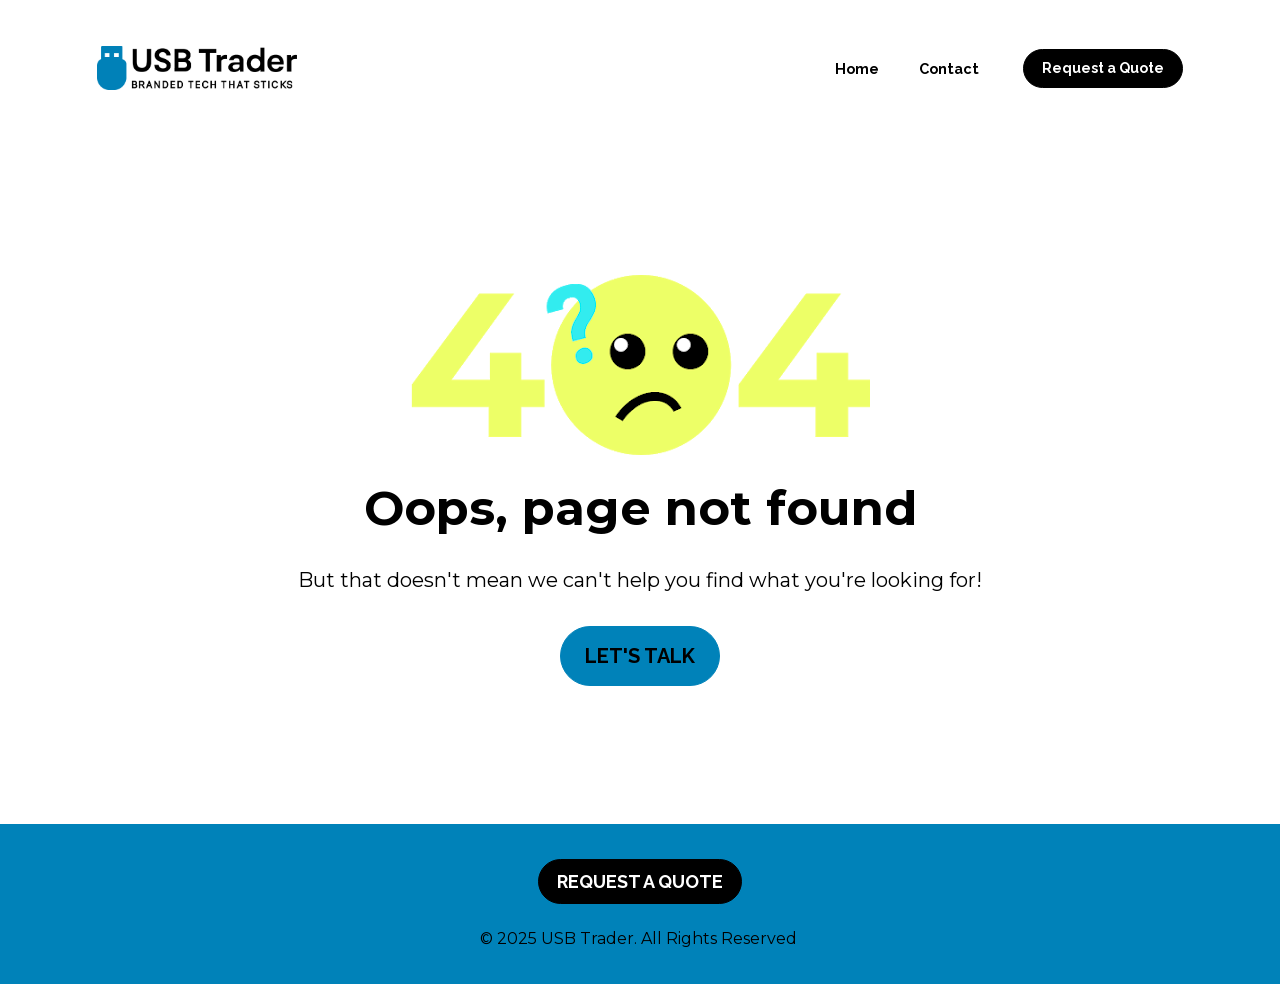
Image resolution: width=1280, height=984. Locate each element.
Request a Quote (1103, 68)
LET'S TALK (640, 656)
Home (857, 68)
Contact (949, 68)
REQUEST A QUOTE (640, 881)
